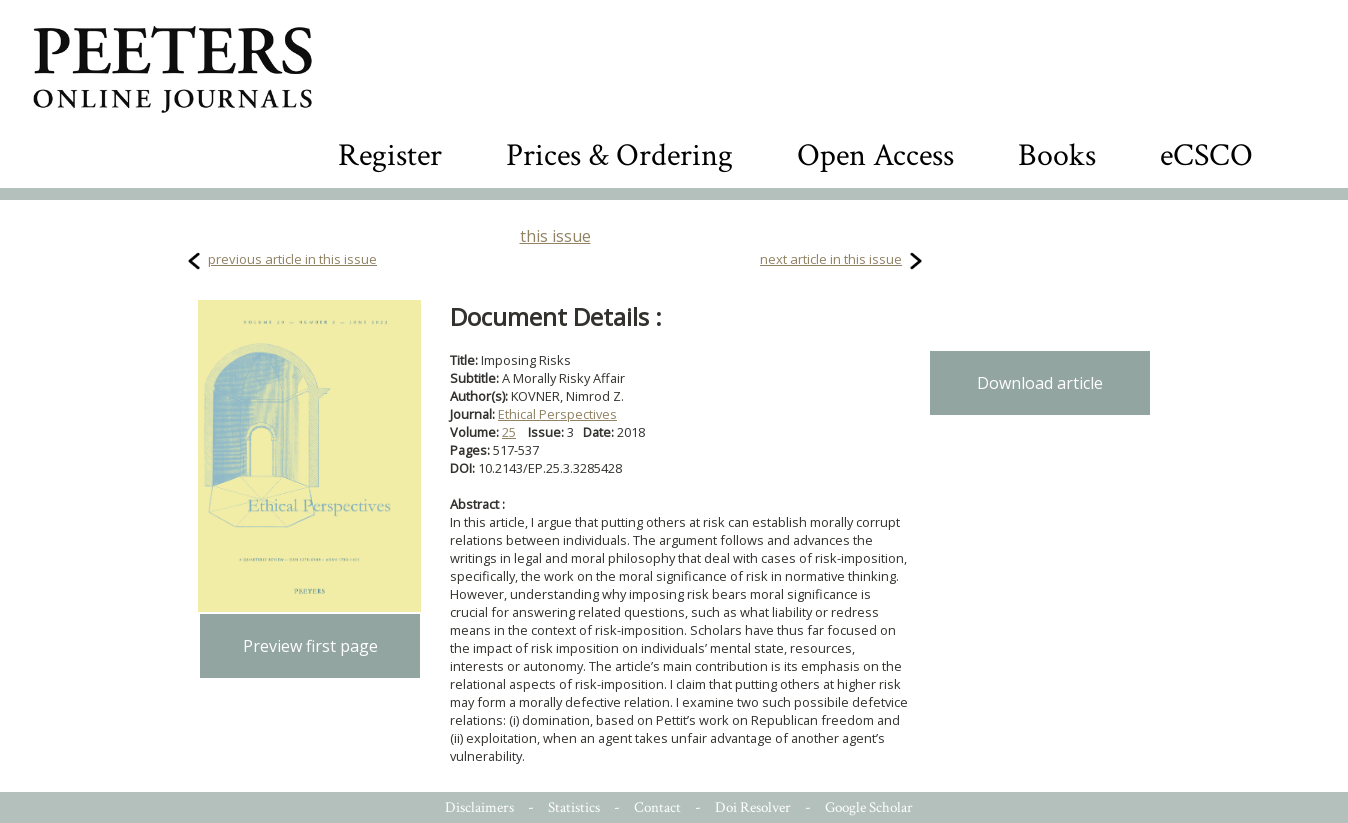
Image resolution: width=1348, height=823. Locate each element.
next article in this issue (831, 259)
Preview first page (310, 646)
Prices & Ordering (619, 155)
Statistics (574, 807)
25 (509, 432)
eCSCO (1206, 155)
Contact (657, 807)
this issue (555, 236)
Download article (1040, 383)
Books (1057, 155)
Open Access (875, 155)
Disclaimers (479, 807)
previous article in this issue (292, 259)
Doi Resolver (753, 807)
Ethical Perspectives (557, 414)
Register (390, 155)
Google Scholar (869, 807)
